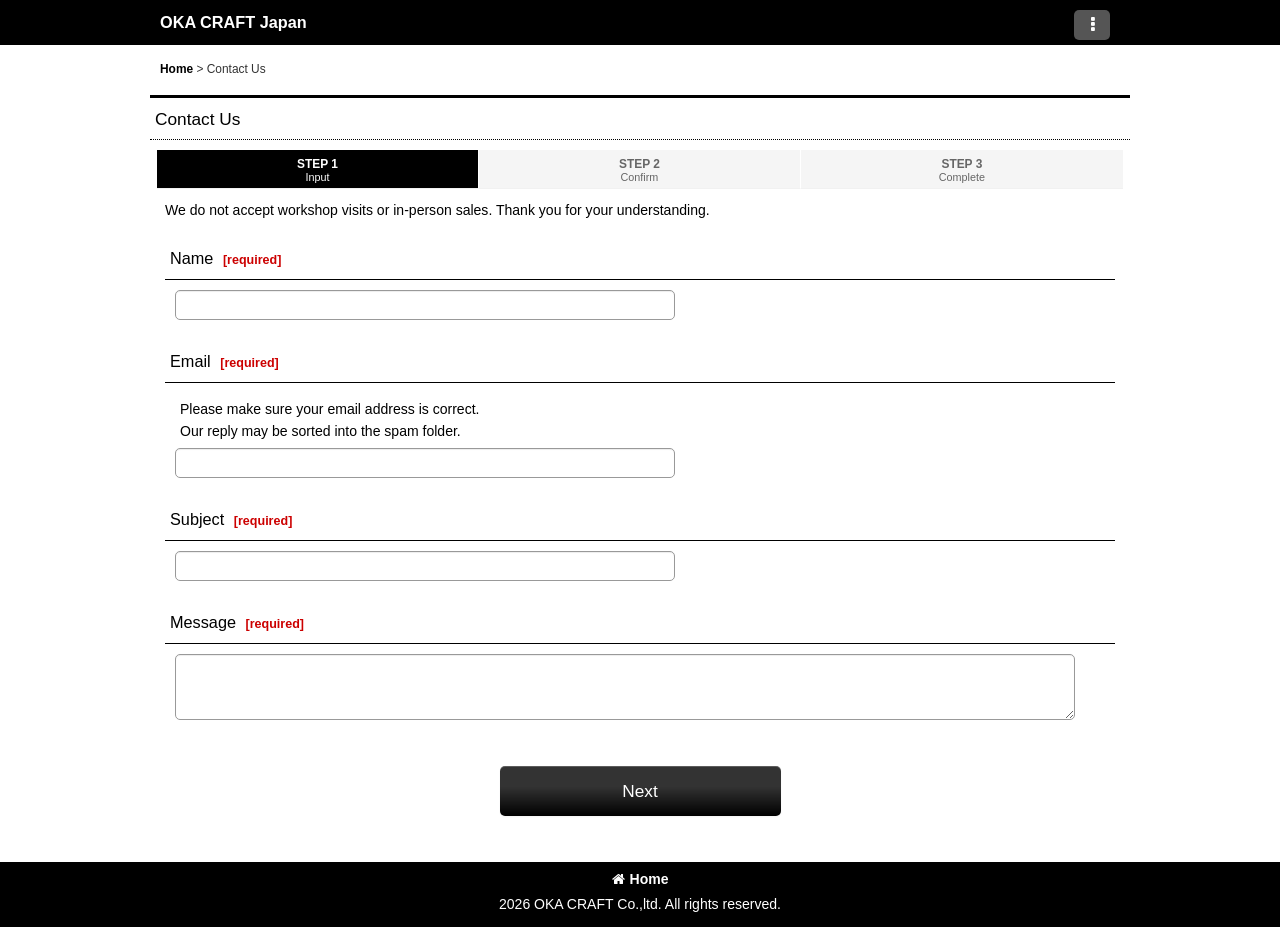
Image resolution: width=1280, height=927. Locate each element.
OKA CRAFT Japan (233, 22)
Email (190, 361)
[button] (1092, 25)
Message (203, 622)
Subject (197, 519)
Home (640, 879)
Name (191, 258)
